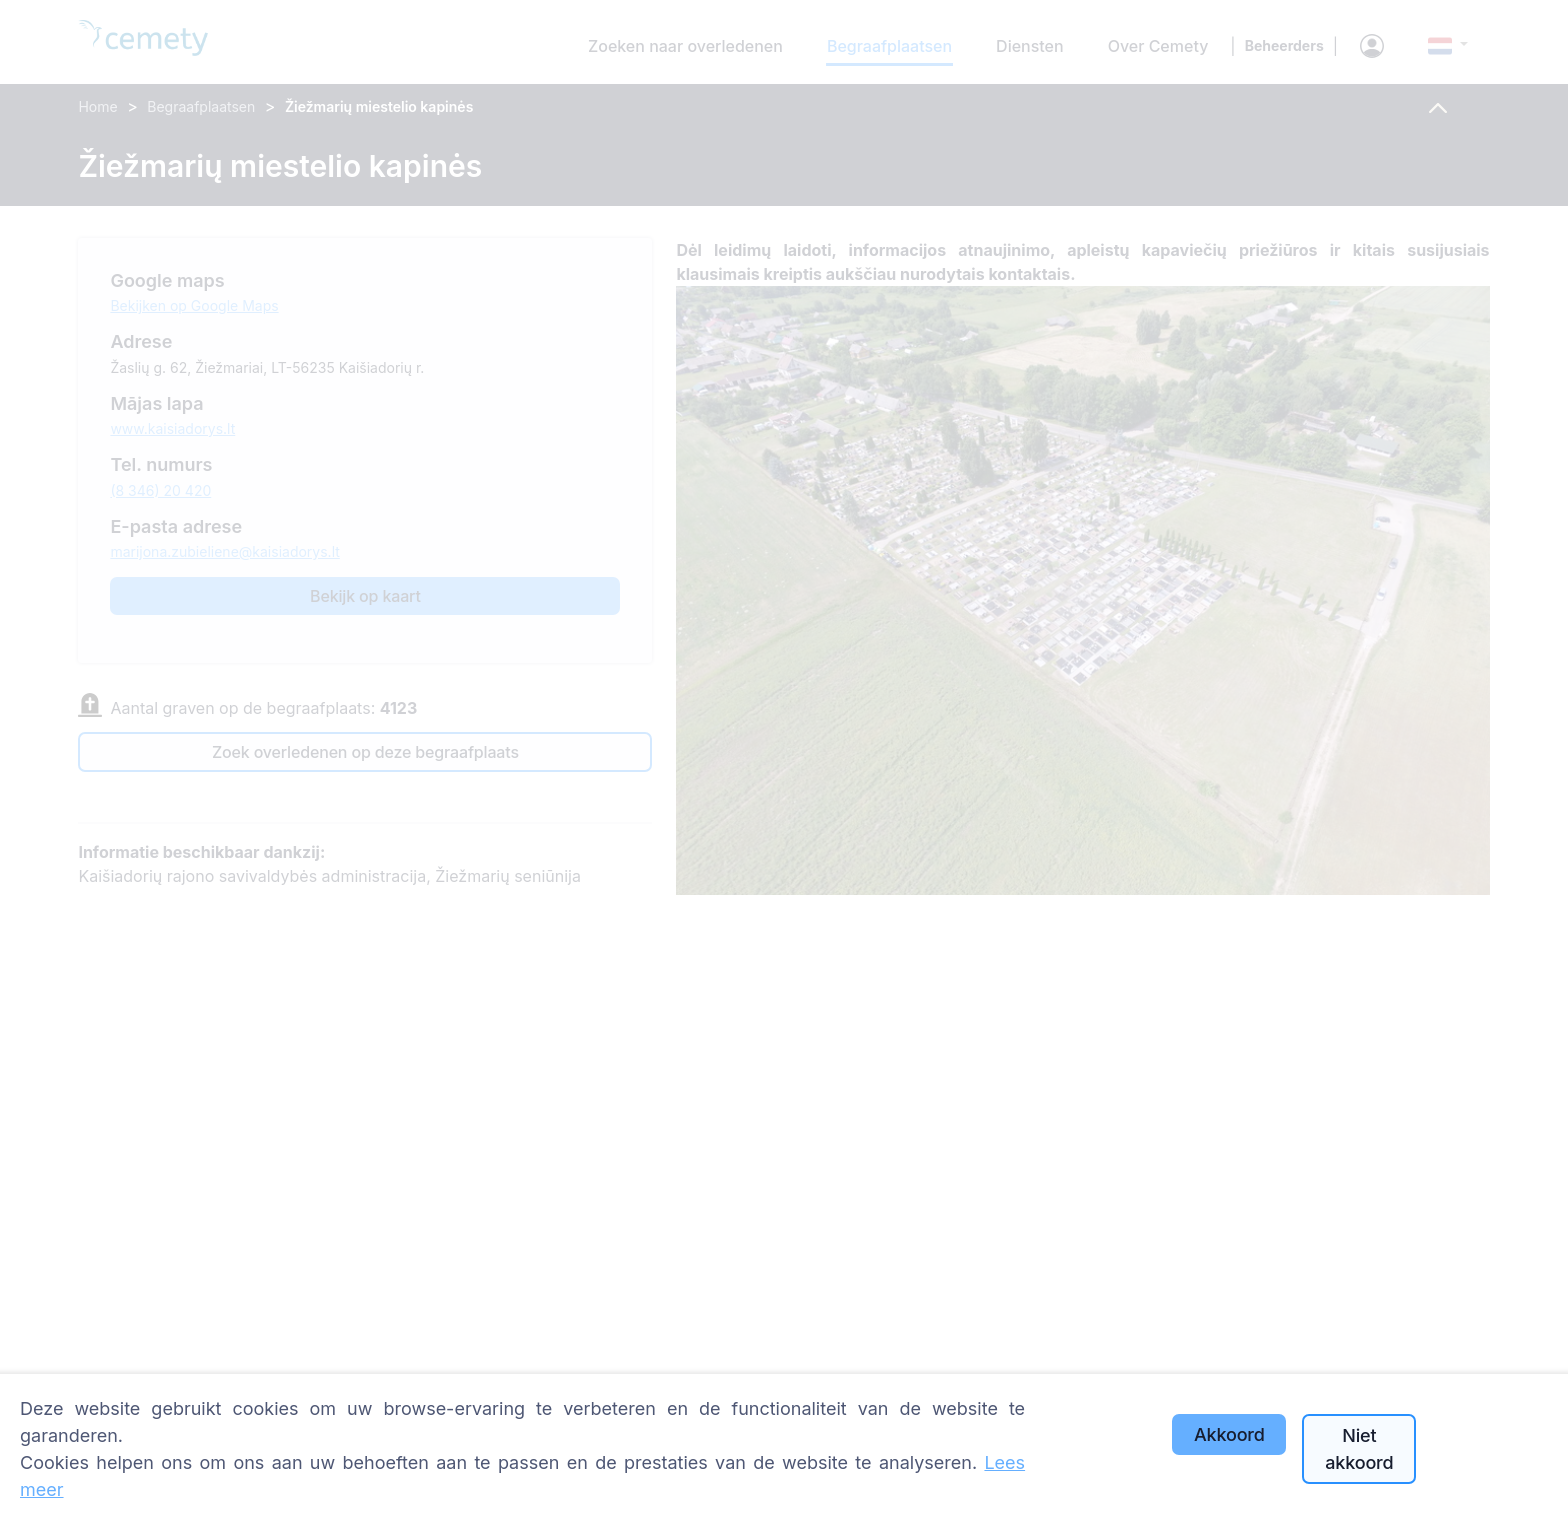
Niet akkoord (1359, 1449)
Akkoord (1229, 1434)
